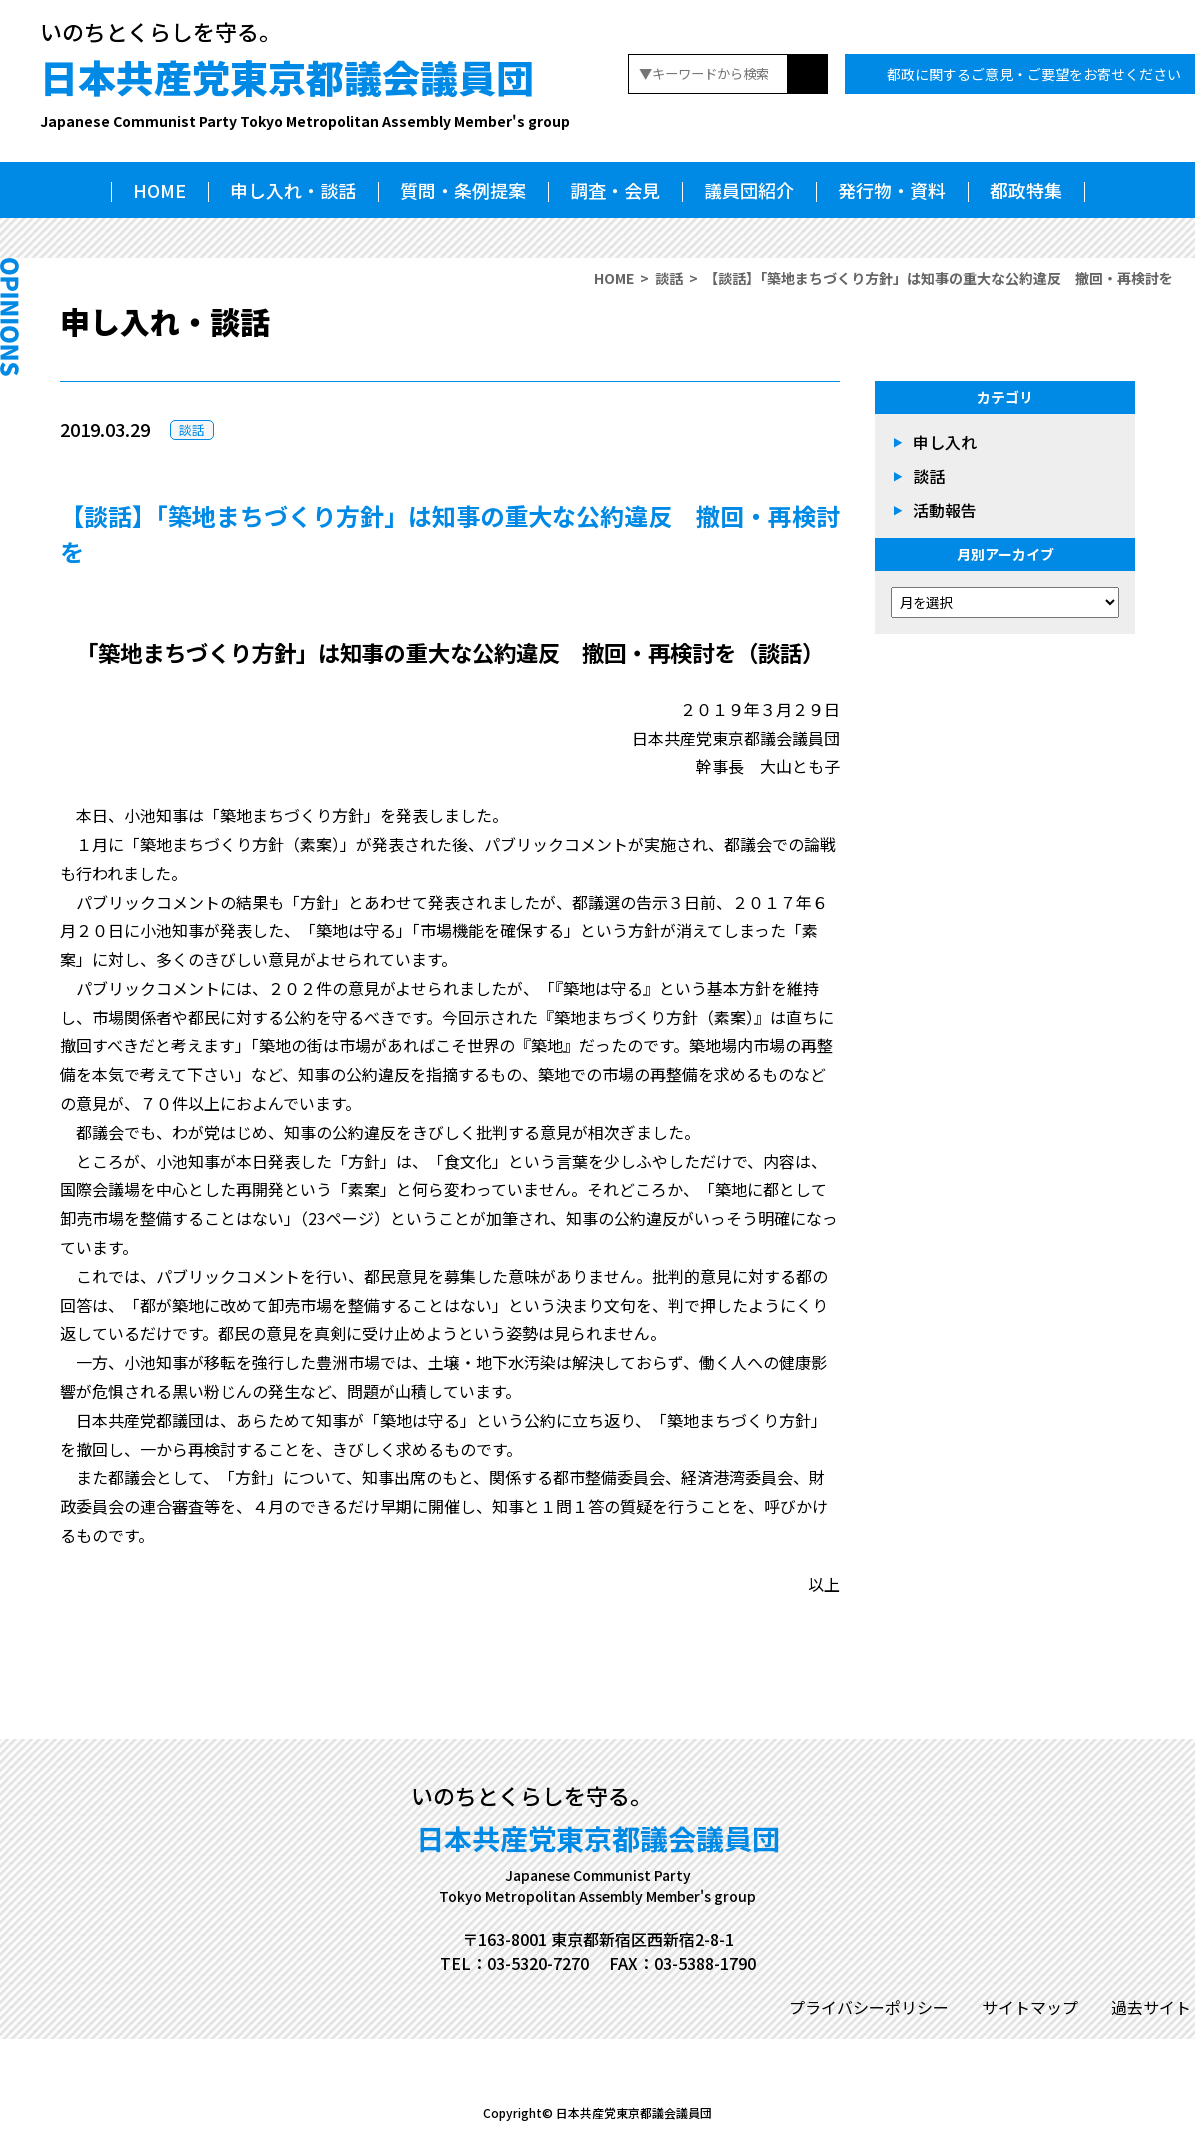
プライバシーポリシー (869, 2007)
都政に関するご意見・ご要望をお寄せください (1034, 74)
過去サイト (1151, 2007)
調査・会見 (615, 190)
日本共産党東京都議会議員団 (305, 90)
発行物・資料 (892, 190)
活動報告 (945, 510)
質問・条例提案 (463, 190)
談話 (669, 278)
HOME (159, 190)
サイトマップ (1030, 2007)
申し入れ (945, 442)
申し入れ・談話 (293, 190)
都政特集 (1026, 190)
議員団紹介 (749, 190)
